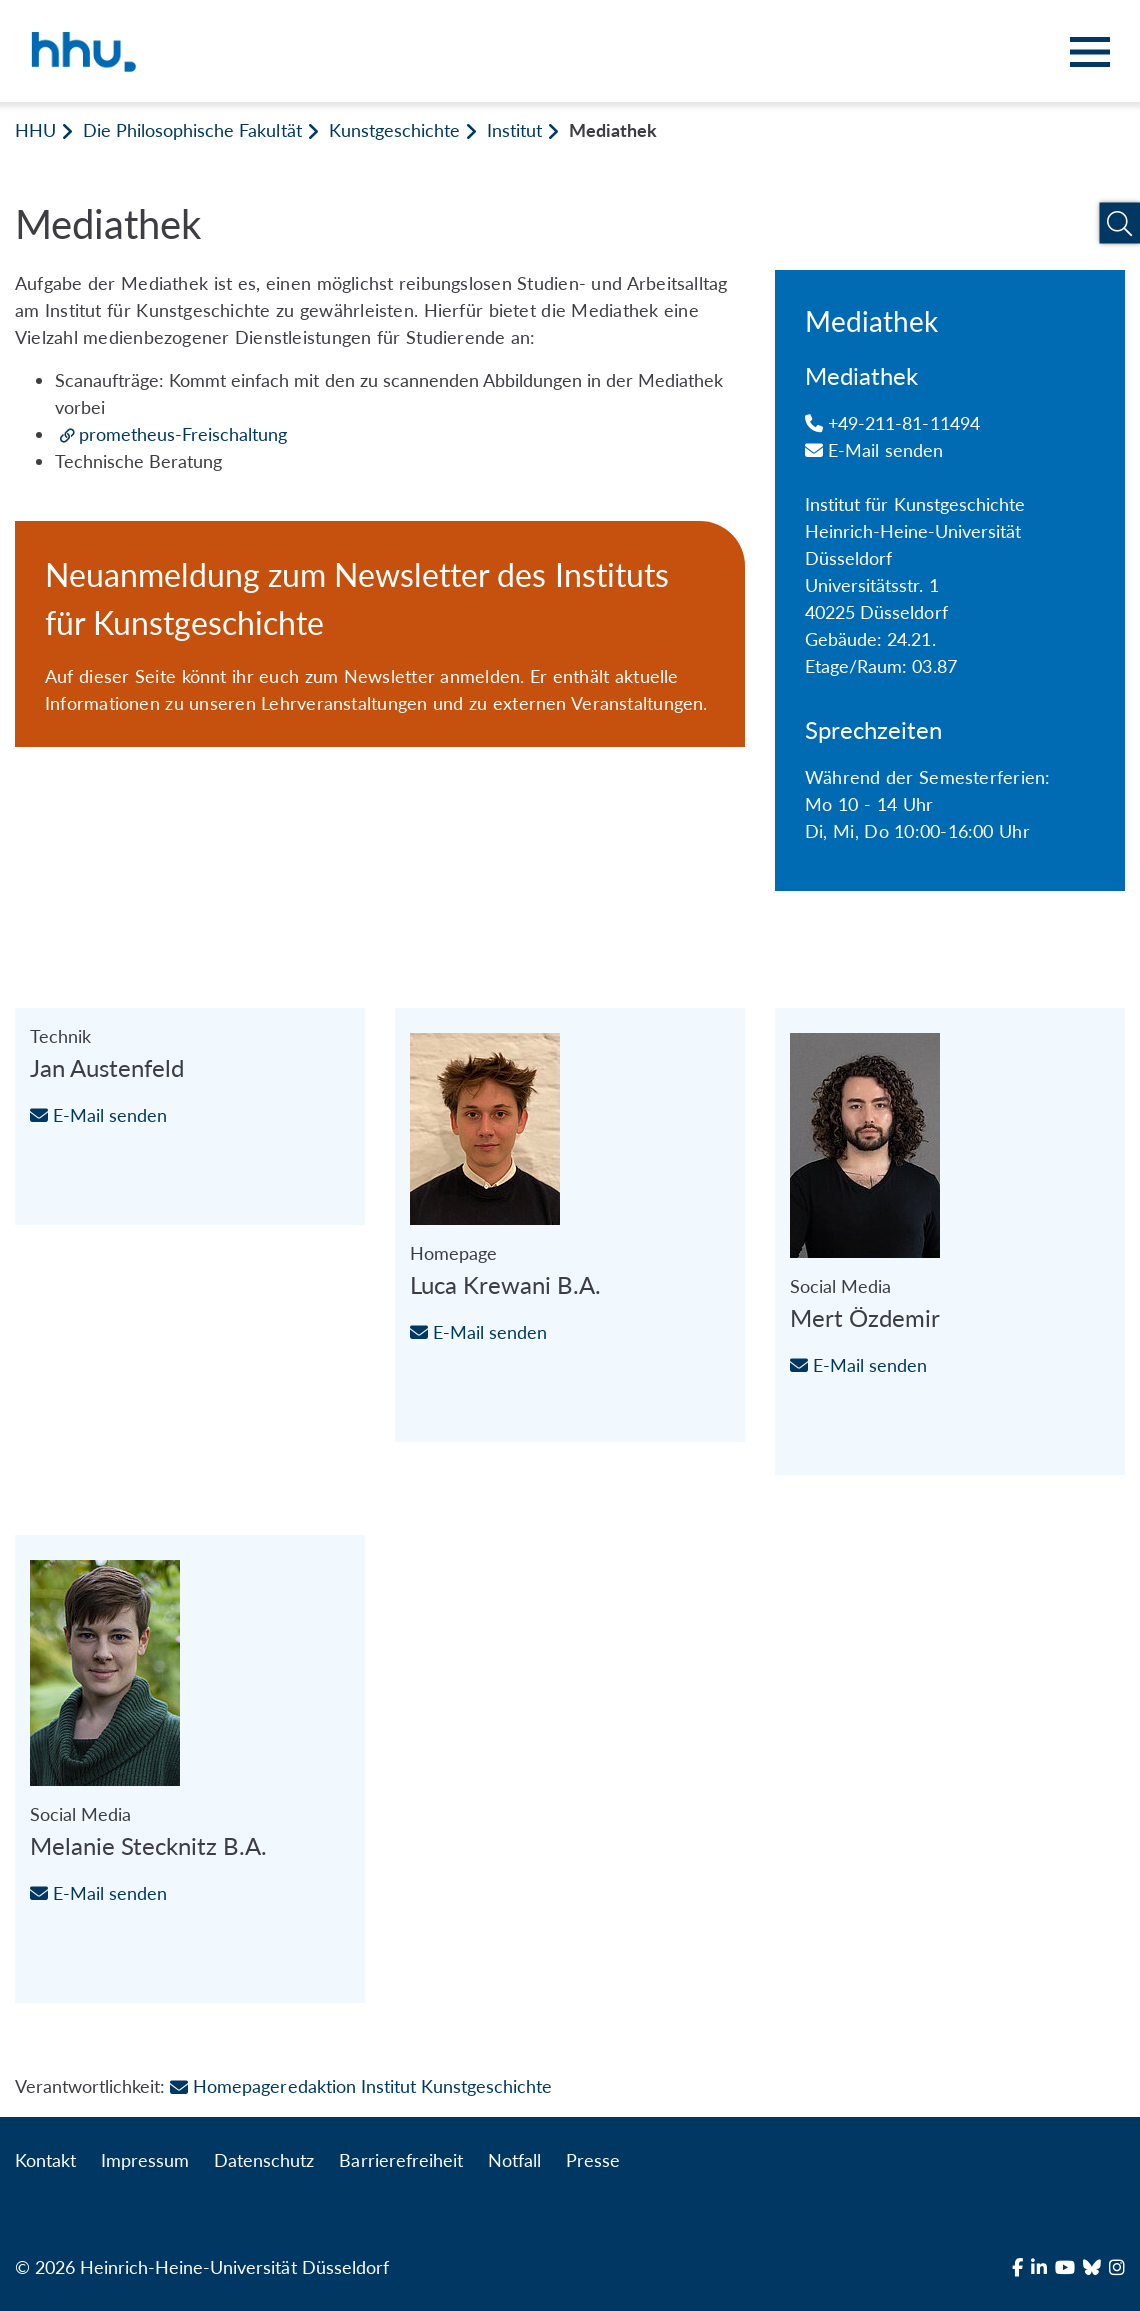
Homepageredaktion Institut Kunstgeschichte (361, 2086)
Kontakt (45, 2160)
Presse (593, 2160)
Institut (514, 130)
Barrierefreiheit (400, 2160)
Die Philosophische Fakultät (192, 130)
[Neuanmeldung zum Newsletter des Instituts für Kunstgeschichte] (380, 634)
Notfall (514, 2160)
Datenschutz (264, 2160)
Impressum (145, 2160)
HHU (35, 130)
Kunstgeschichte (394, 130)
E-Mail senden (874, 450)
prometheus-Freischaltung (183, 434)
